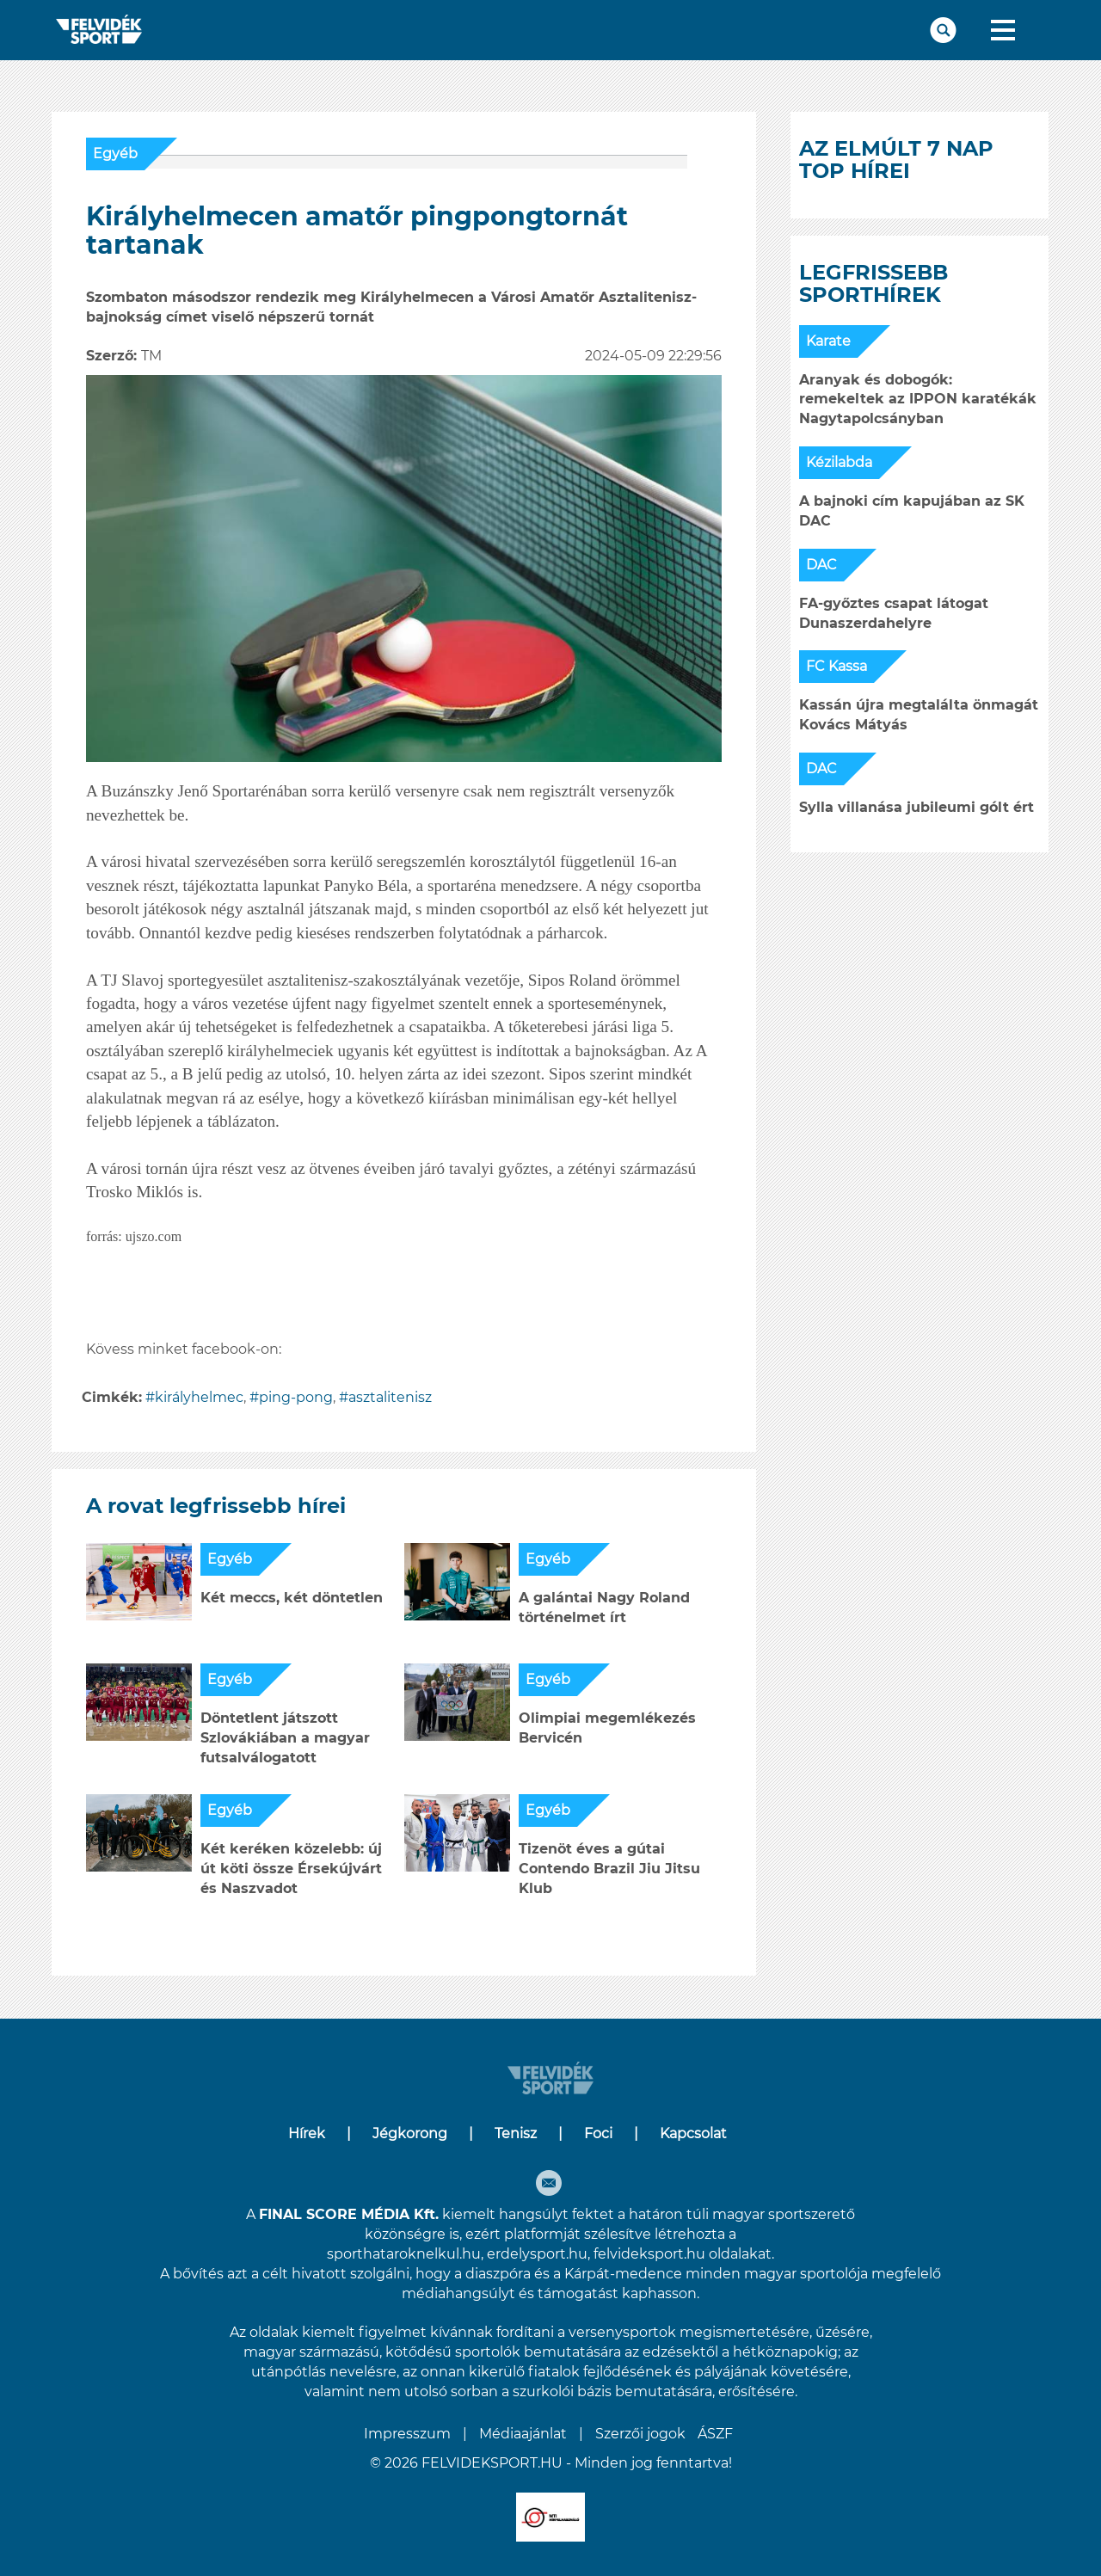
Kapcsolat (693, 2133)
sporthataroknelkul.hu (404, 2254)
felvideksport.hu (649, 2254)
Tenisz (516, 2133)
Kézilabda (839, 462)
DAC (821, 564)
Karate (828, 341)
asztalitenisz (390, 1397)
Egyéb (115, 153)
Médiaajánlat (523, 2433)
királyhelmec (199, 1397)
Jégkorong (409, 2133)
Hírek (306, 2133)
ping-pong (296, 1397)
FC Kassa (836, 666)
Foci (598, 2133)
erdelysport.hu (537, 2254)
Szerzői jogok (640, 2433)
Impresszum (407, 2433)
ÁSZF (715, 2433)
